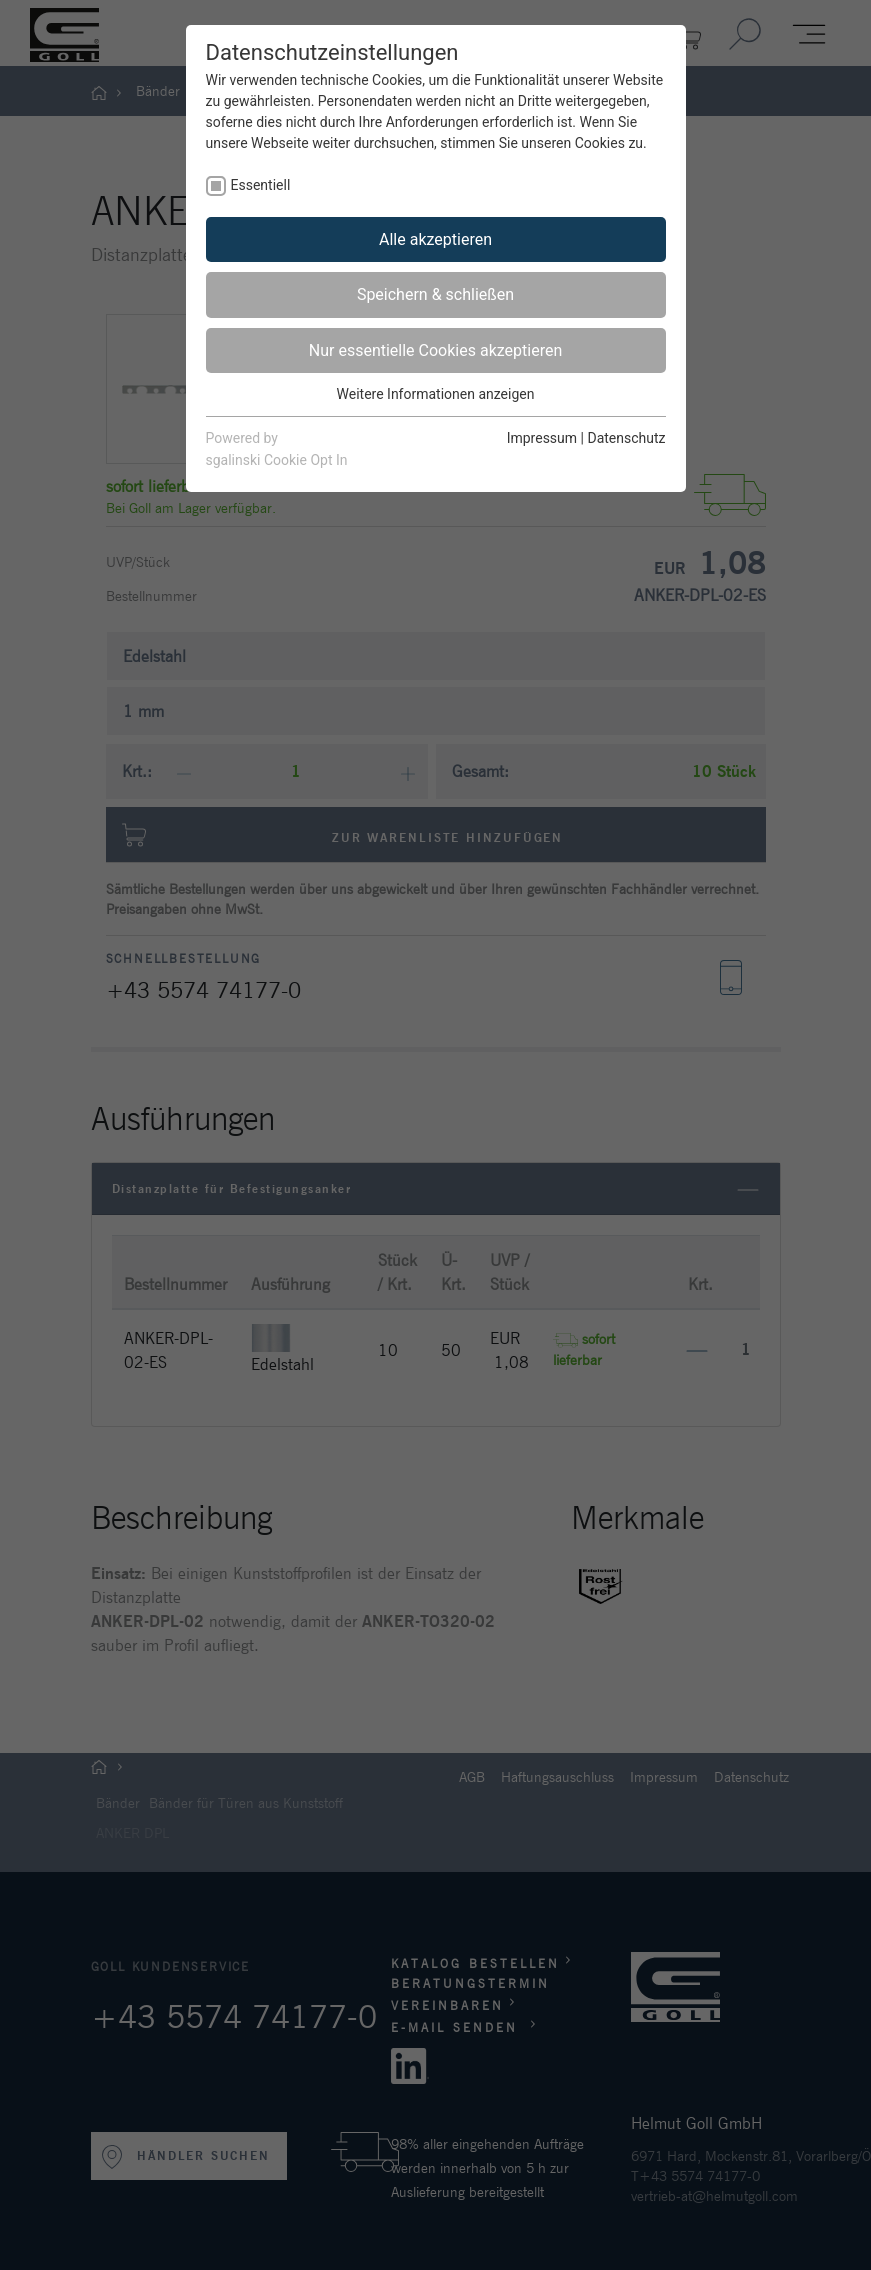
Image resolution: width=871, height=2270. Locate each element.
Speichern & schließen (435, 294)
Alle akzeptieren (435, 239)
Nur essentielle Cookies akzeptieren (435, 350)
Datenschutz (626, 438)
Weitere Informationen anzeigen (436, 394)
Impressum (542, 438)
